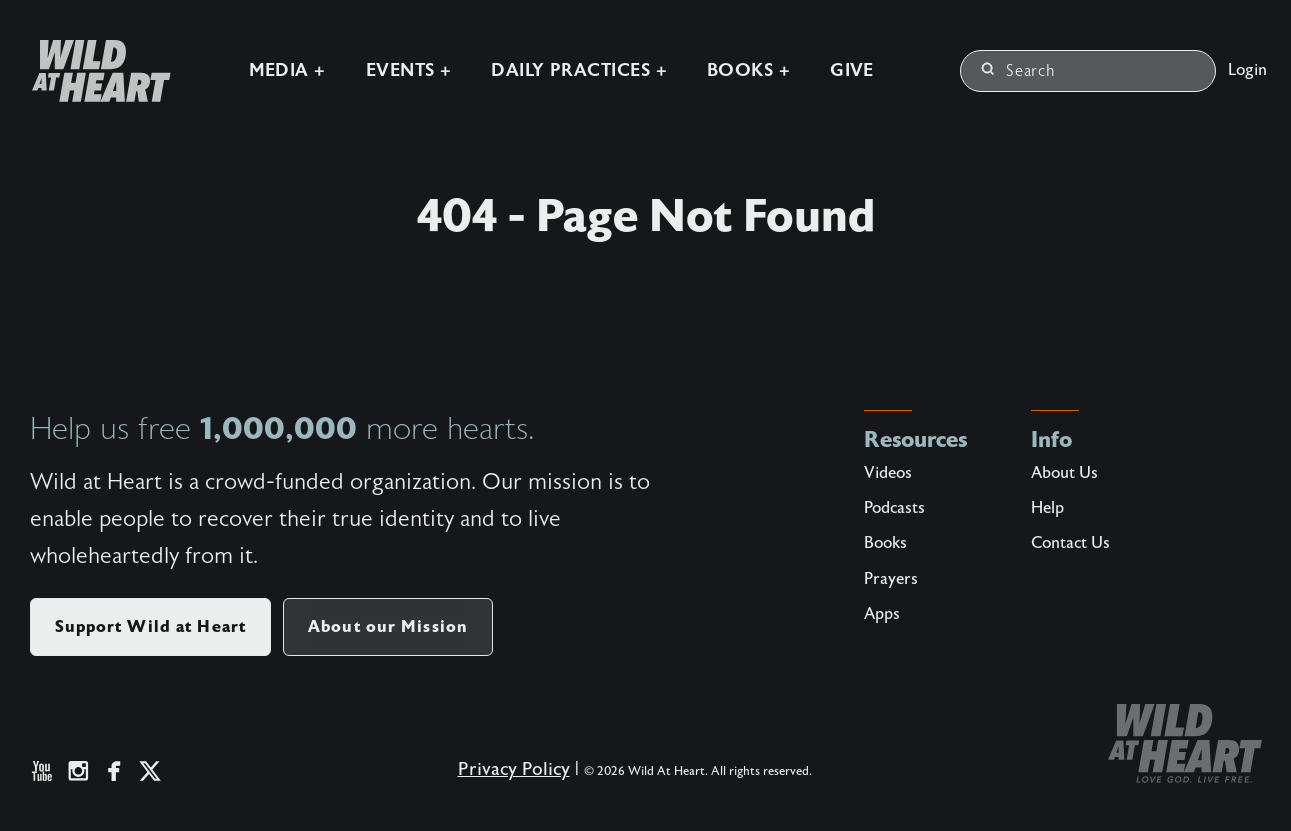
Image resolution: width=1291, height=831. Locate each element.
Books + (746, 69)
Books (885, 543)
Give (850, 69)
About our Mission (388, 626)
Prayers (891, 579)
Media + (284, 69)
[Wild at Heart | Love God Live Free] (91, 70)
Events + (406, 69)
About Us (1064, 473)
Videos (888, 473)
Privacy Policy (513, 769)
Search (1018, 70)
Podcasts (894, 508)
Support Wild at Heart (151, 626)
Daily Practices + (577, 69)
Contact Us (1070, 543)
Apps (882, 614)
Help (1047, 508)
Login (1247, 69)
